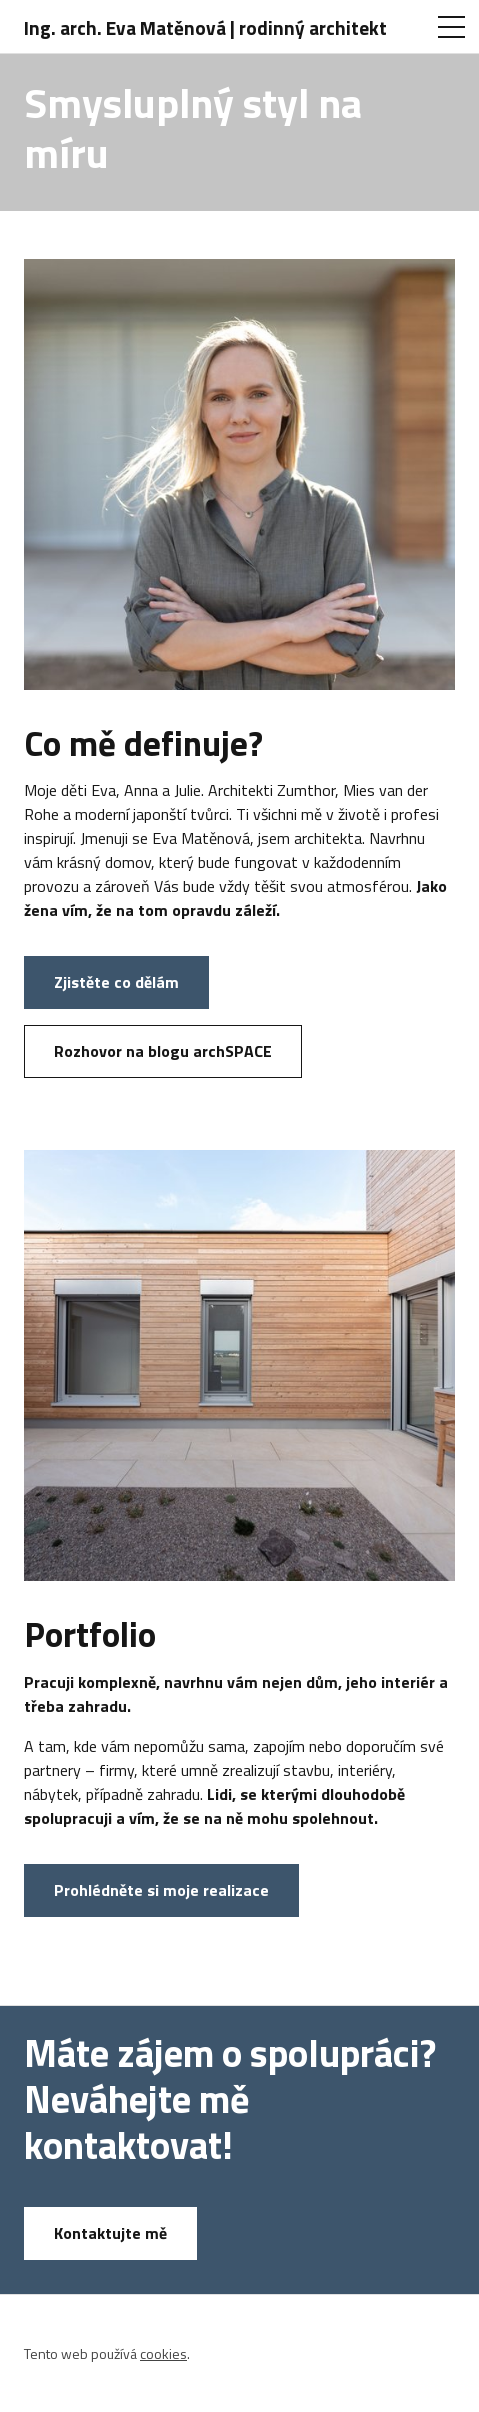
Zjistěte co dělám (116, 982)
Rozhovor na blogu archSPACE (163, 1051)
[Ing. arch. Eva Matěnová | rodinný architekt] (210, 27)
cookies (163, 2353)
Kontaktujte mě (110, 2233)
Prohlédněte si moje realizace (161, 1890)
